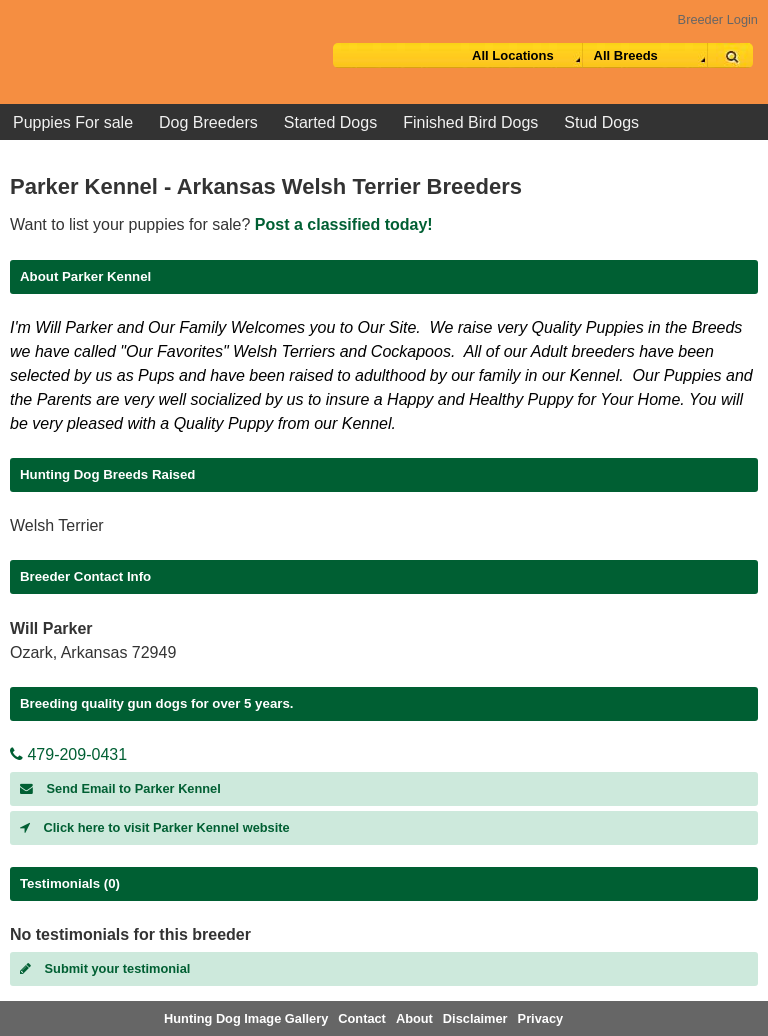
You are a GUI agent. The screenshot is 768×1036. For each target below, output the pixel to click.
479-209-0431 (68, 754)
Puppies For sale (73, 122)
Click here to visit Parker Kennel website (155, 827)
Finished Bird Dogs (470, 122)
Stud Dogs (601, 122)
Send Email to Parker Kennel (120, 788)
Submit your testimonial (105, 968)
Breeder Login (718, 19)
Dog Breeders (208, 122)
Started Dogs (330, 122)
